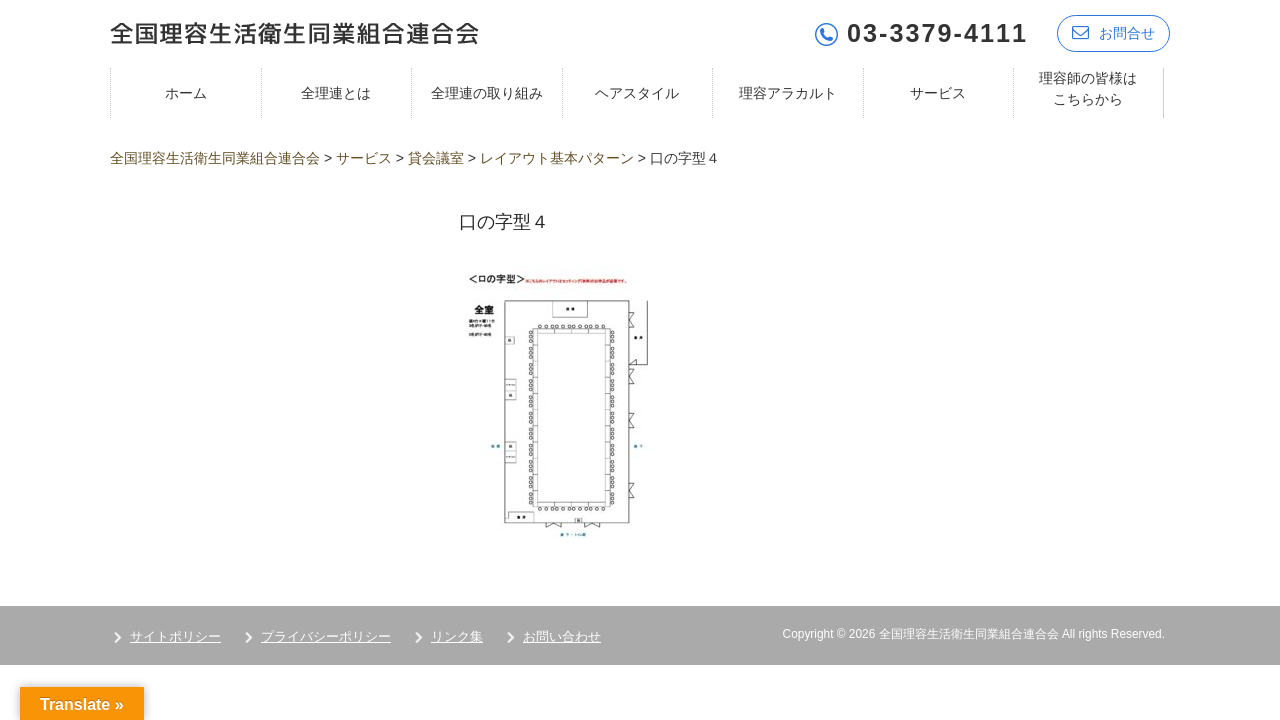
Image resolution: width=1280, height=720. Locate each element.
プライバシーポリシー (326, 636)
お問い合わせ (562, 636)
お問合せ (1113, 32)
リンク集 (457, 636)
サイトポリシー (175, 636)
